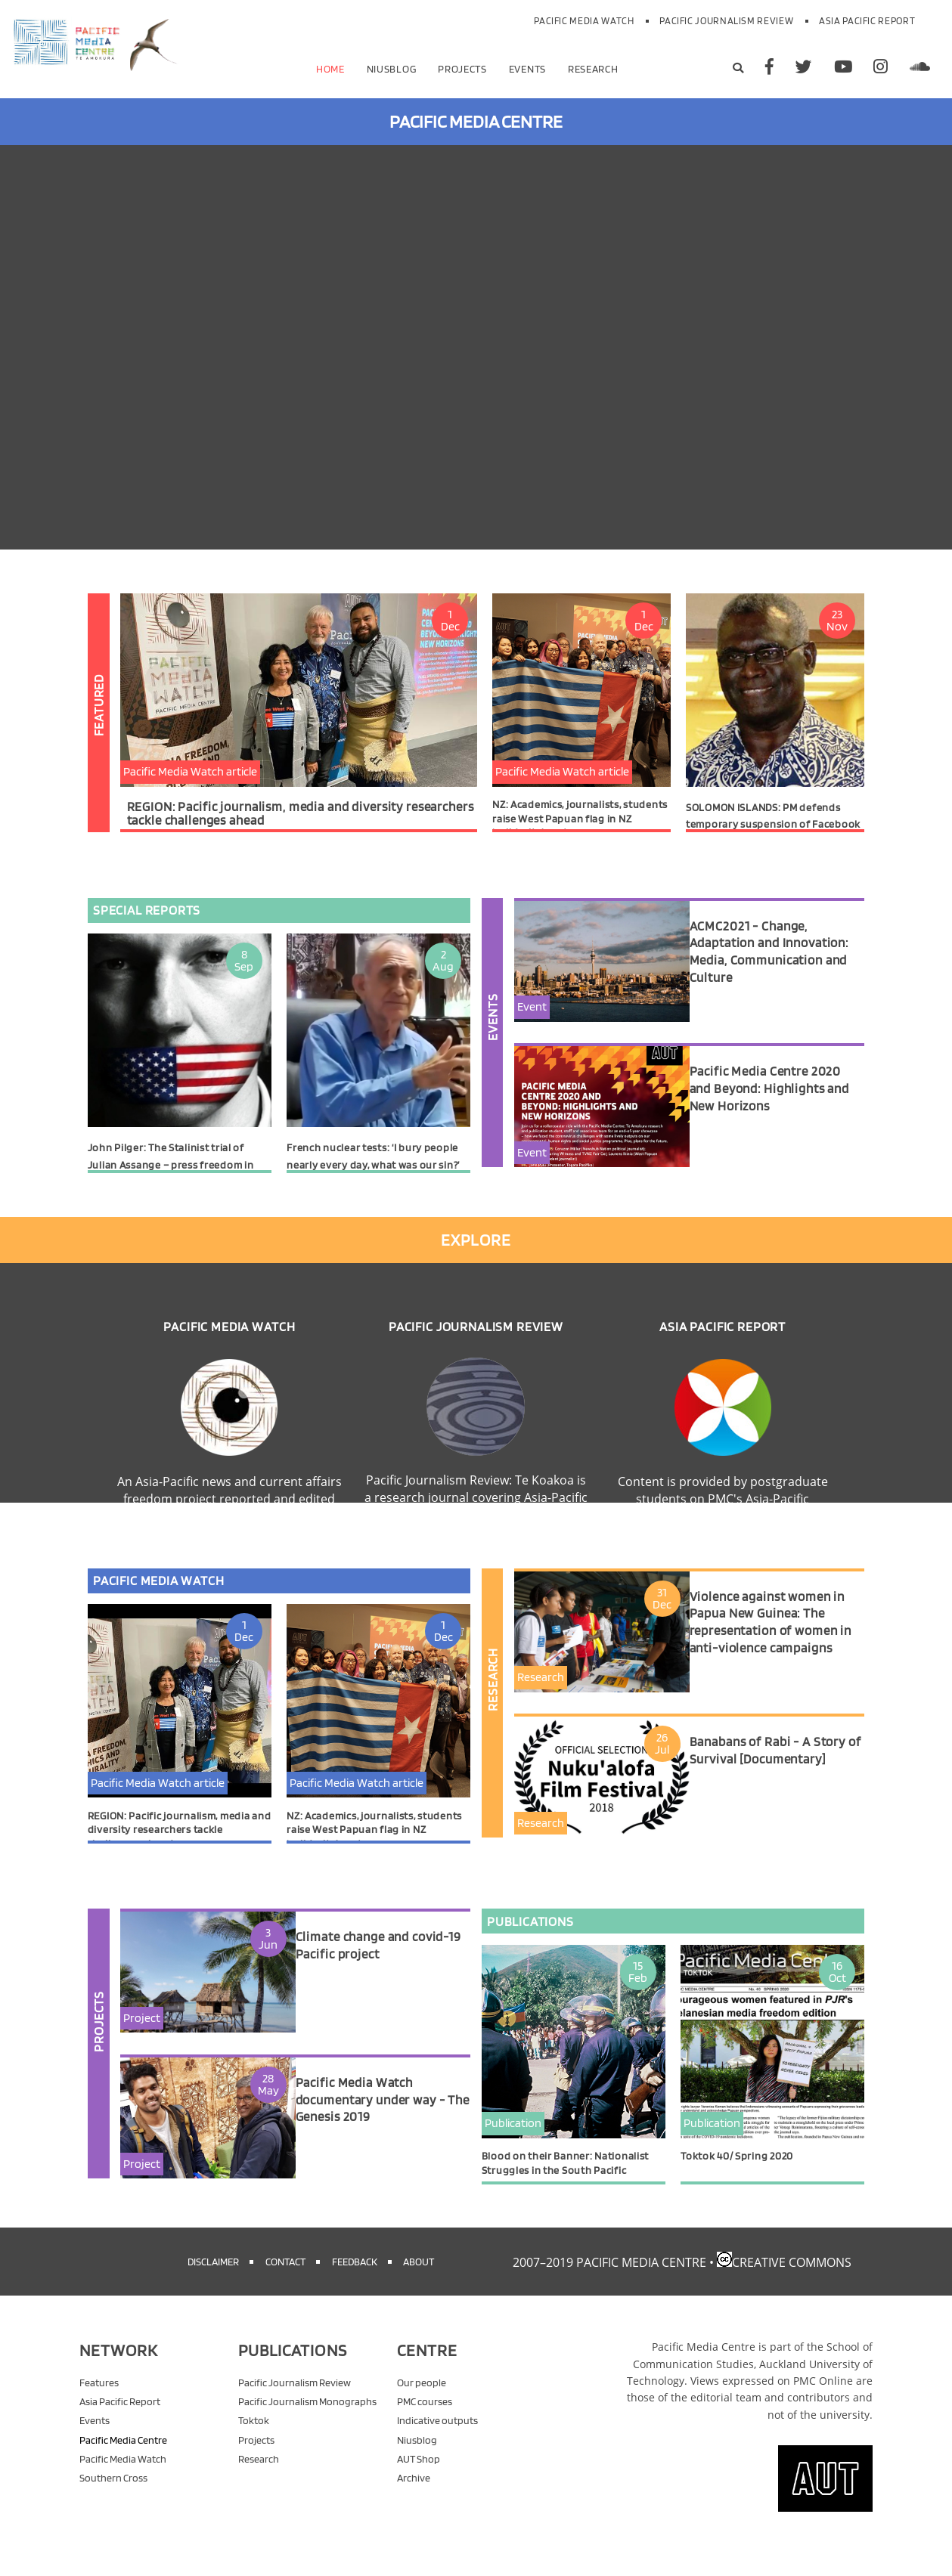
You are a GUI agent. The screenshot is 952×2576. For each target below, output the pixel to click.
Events (527, 68)
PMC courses (424, 2418)
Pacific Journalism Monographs (307, 2418)
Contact (285, 2278)
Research (593, 68)
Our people (421, 2399)
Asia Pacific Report (867, 20)
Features (99, 2399)
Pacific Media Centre (123, 2457)
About (418, 2278)
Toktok (253, 2437)
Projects (462, 68)
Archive (413, 2494)
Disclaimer (213, 2278)
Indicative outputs (437, 2437)
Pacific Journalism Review (726, 20)
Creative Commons (791, 2279)
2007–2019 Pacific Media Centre (609, 2279)
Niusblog (392, 68)
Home (330, 68)
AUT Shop (418, 2475)
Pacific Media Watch (584, 20)
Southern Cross (113, 2494)
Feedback (354, 2278)
